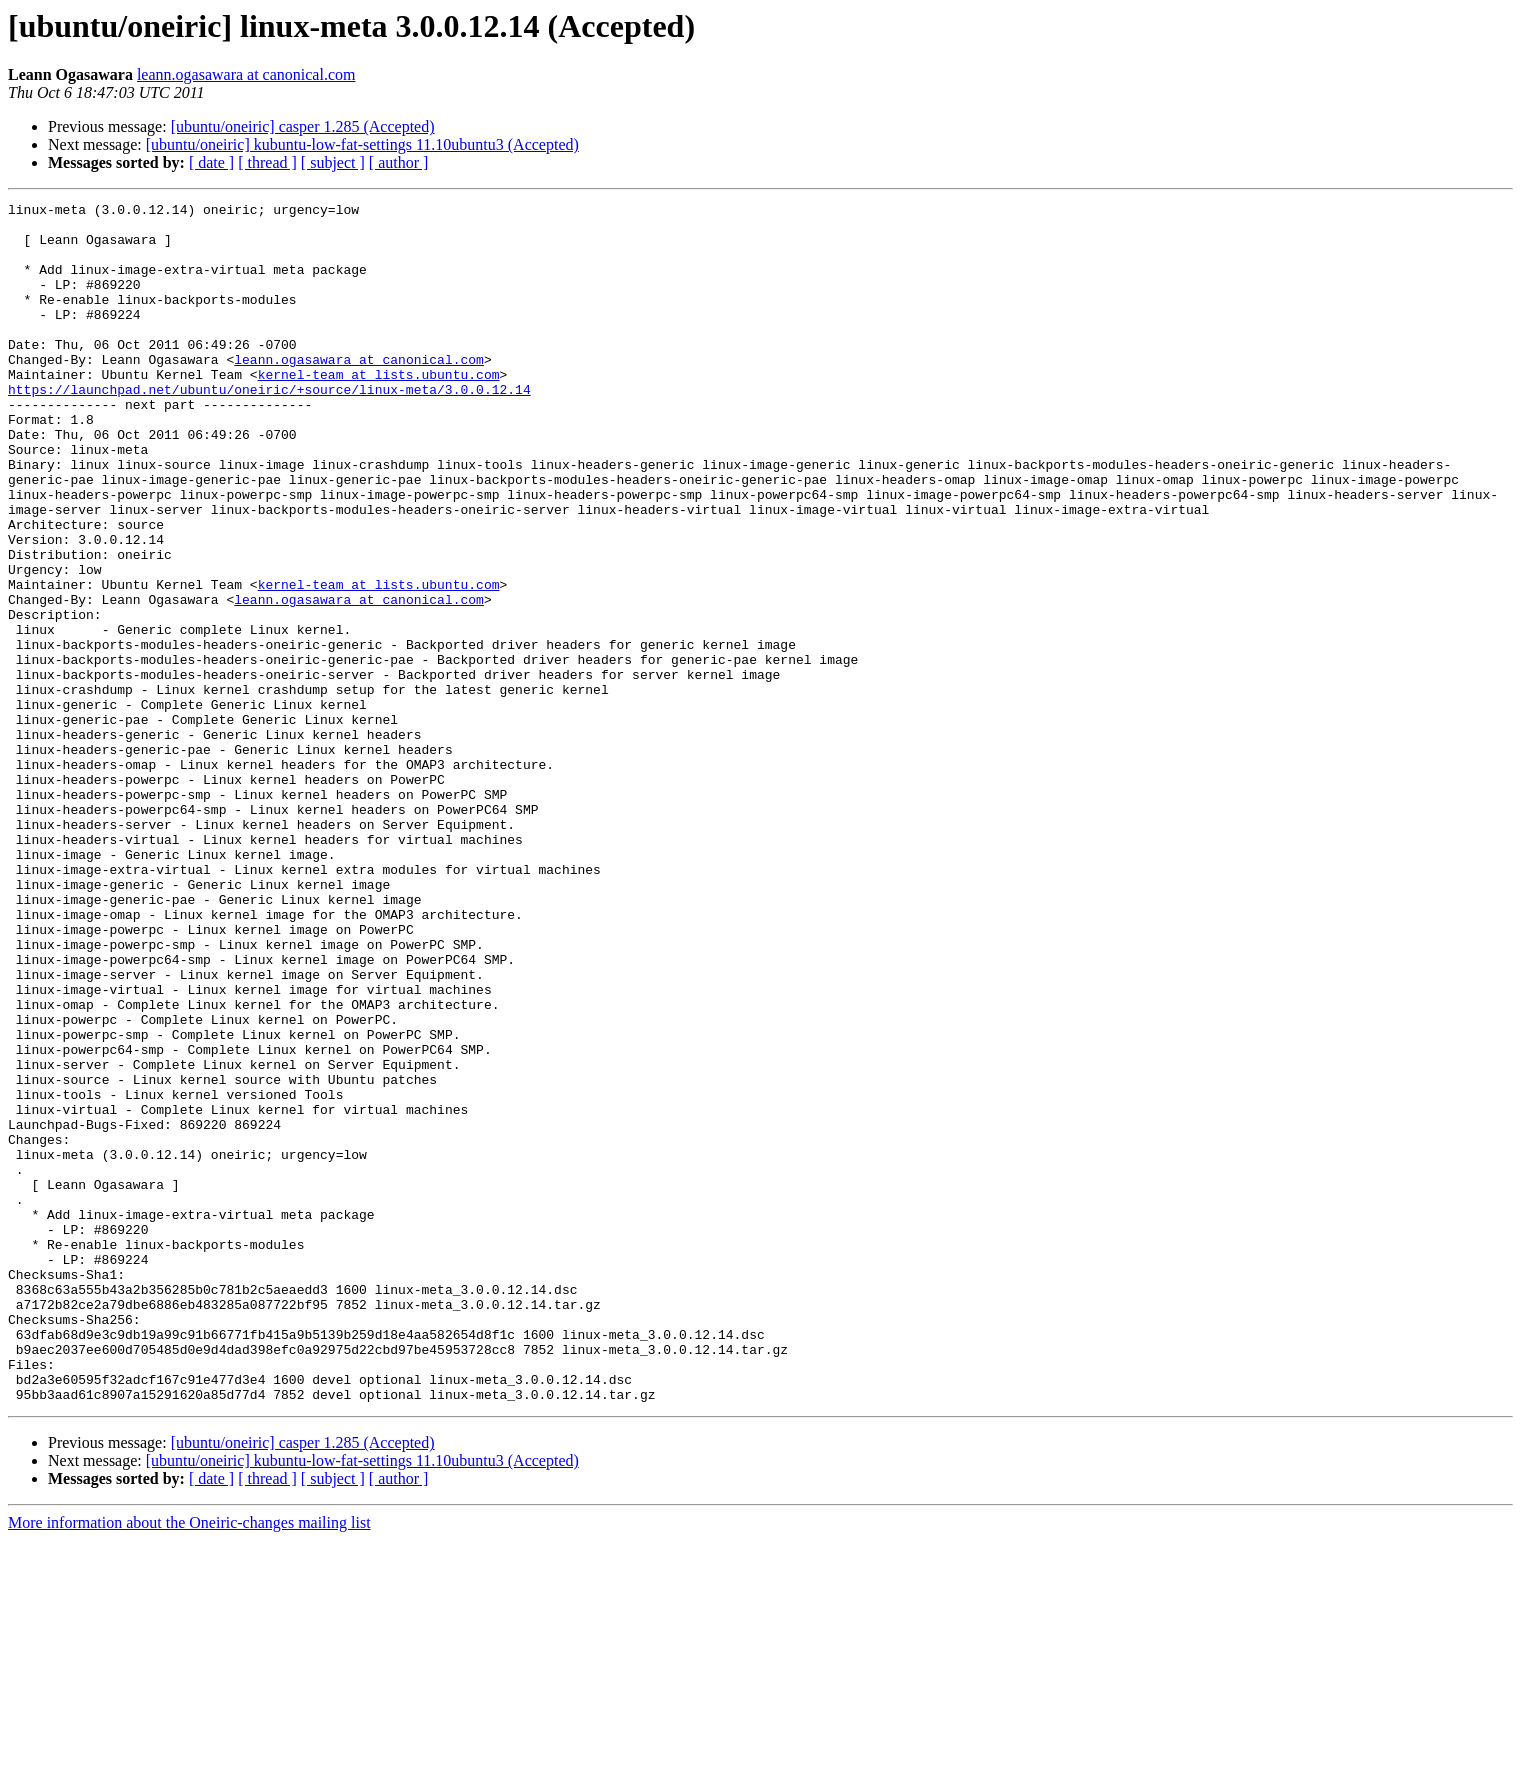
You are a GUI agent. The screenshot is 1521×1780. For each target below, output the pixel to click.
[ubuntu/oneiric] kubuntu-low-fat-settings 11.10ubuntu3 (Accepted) (362, 144)
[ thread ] (267, 162)
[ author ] (399, 162)
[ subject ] (333, 162)
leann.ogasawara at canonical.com (246, 74)
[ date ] (211, 162)
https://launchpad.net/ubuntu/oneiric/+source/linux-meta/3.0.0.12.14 (269, 428)
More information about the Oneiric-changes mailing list (189, 1762)
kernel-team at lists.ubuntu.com (379, 410)
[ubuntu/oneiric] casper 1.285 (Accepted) (303, 126)
